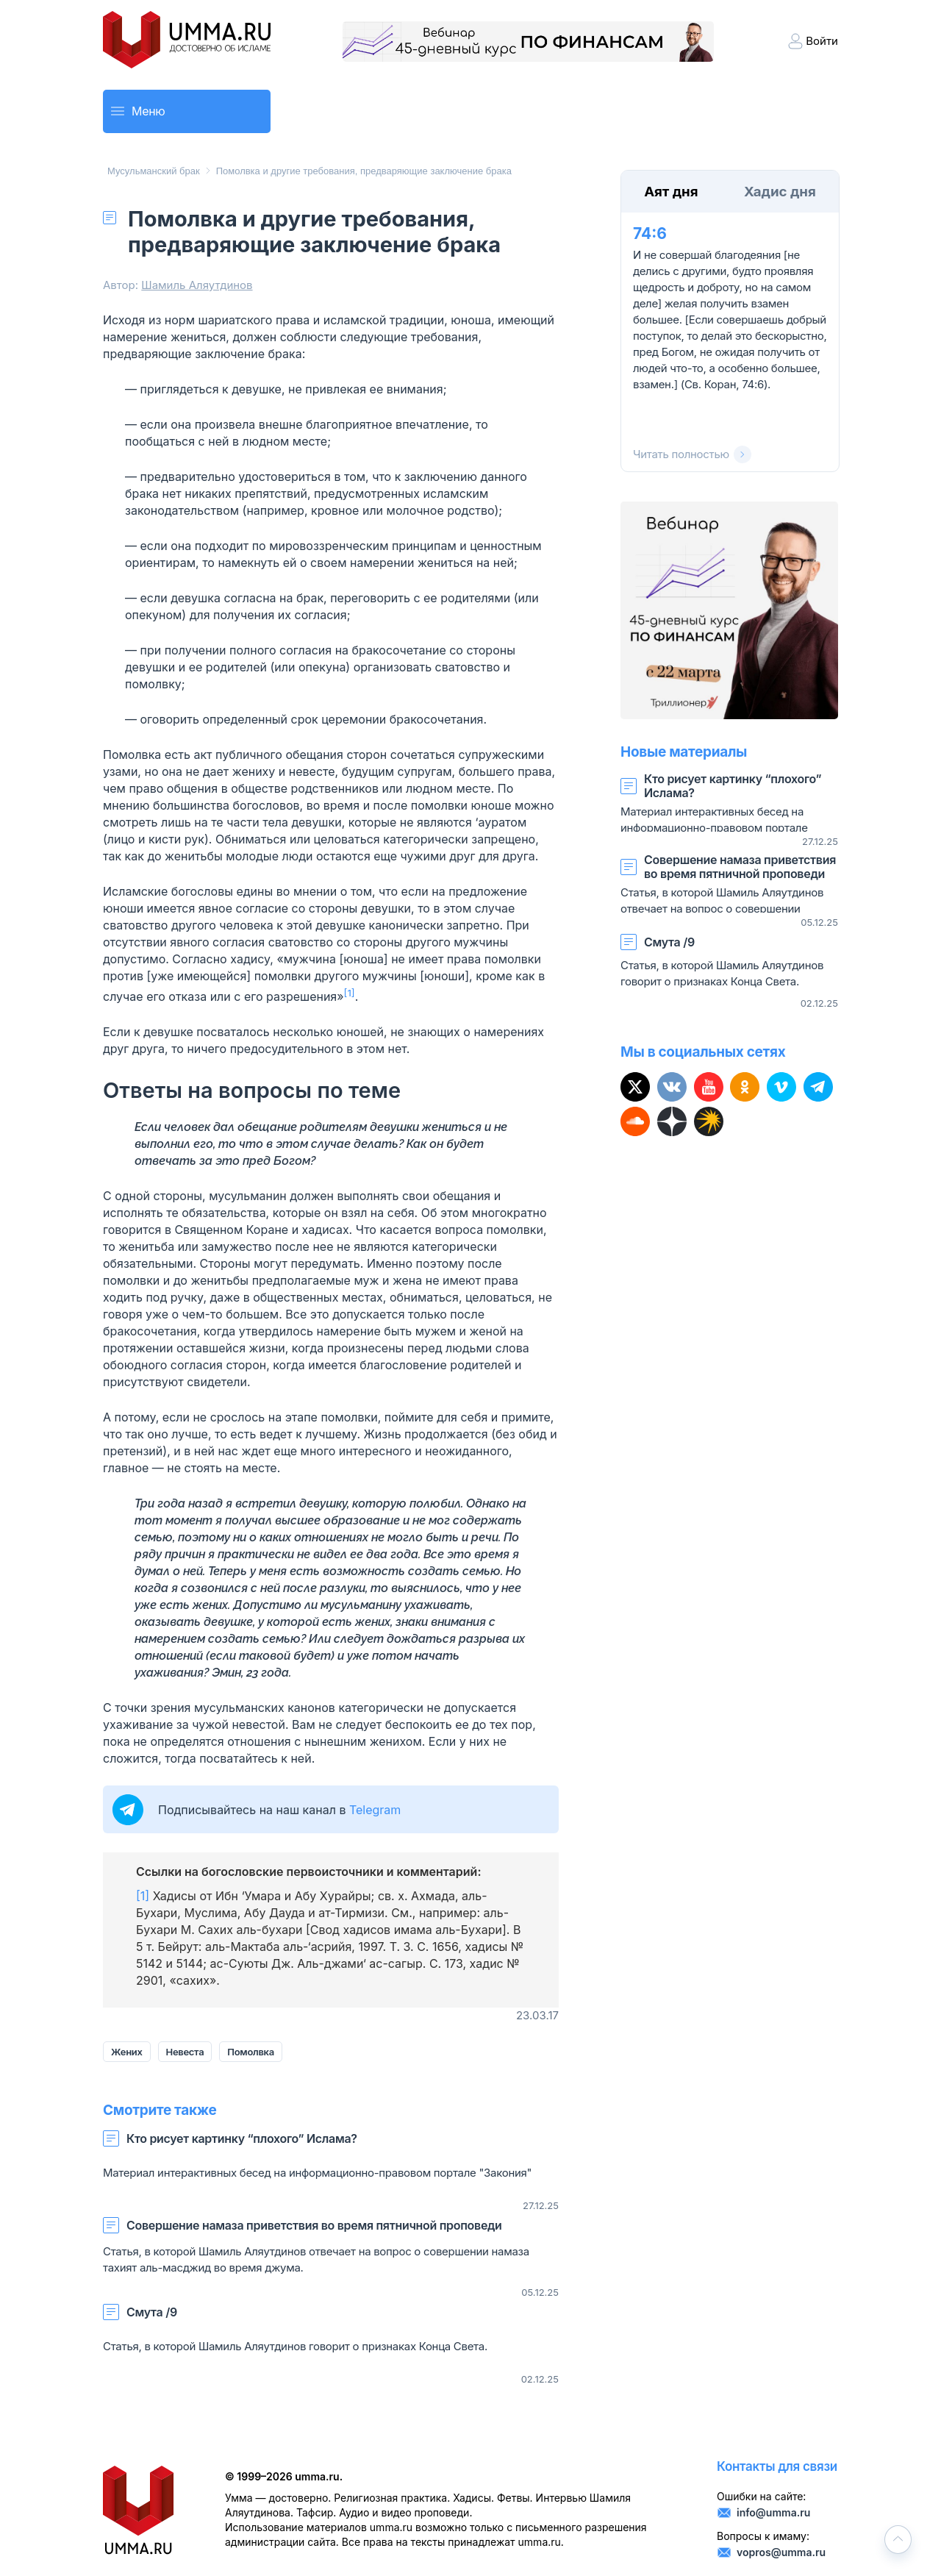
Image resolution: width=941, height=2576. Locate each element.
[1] (142, 1895)
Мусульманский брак (153, 170)
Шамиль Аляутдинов (196, 285)
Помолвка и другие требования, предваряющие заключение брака (364, 170)
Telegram (375, 1809)
